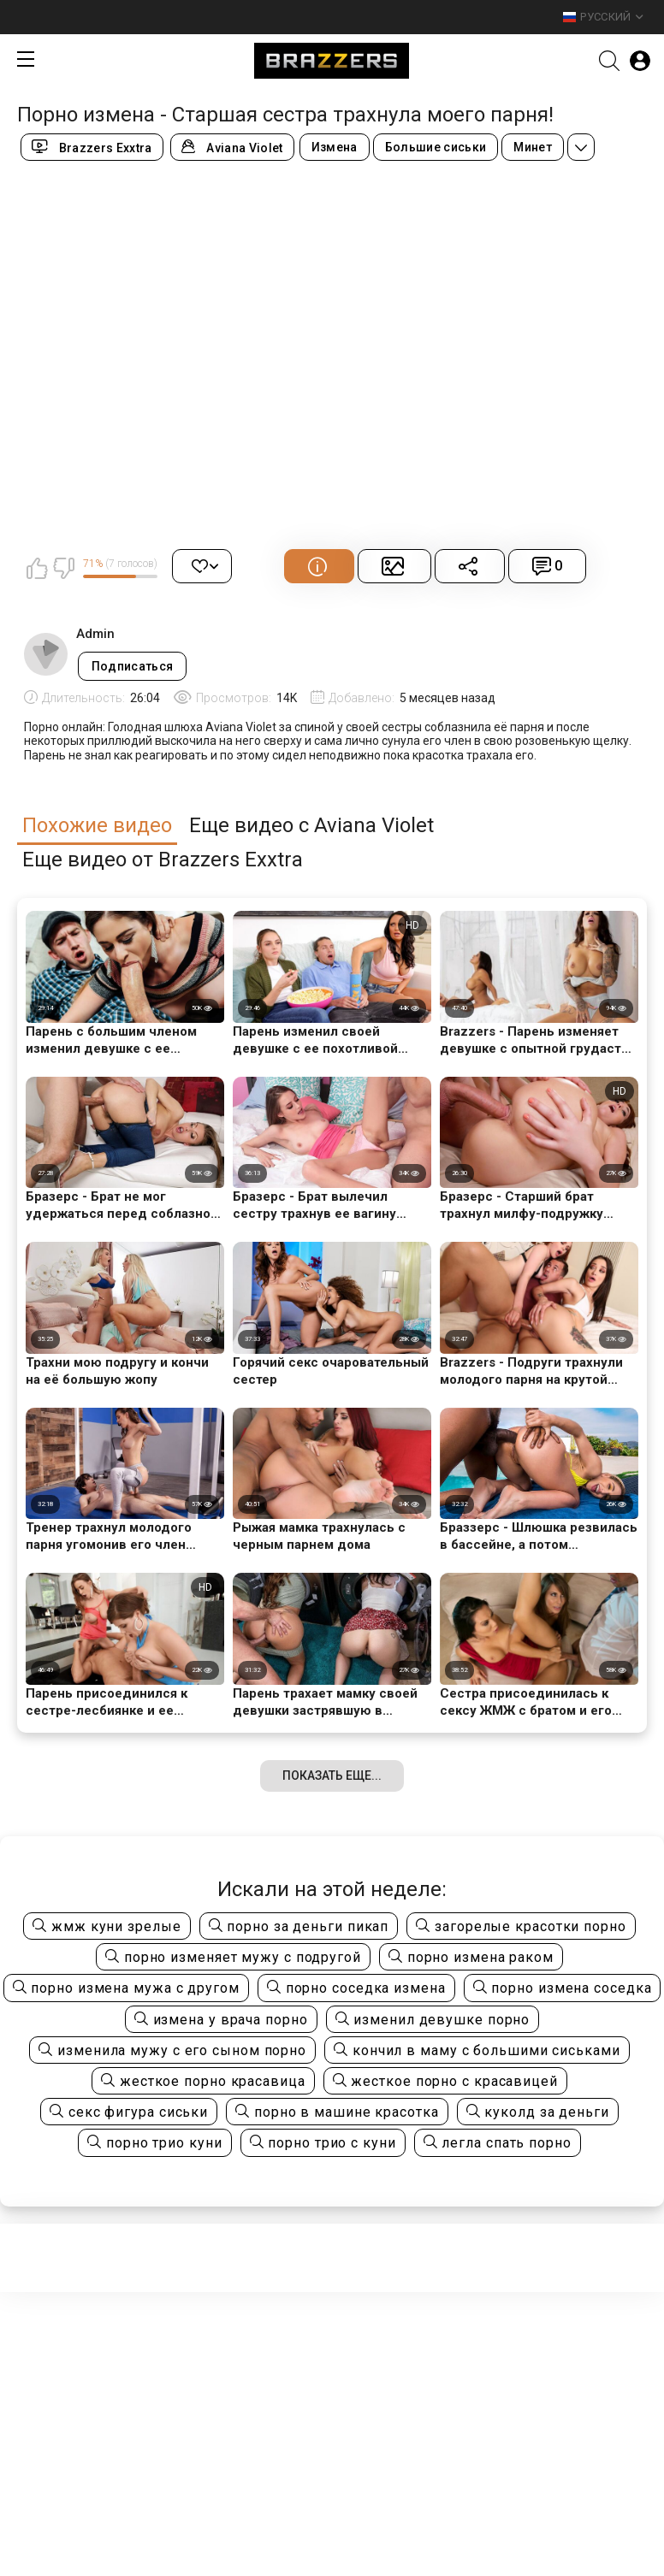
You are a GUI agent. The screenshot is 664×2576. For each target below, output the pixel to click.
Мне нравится (37, 568)
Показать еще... (332, 1775)
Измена (334, 147)
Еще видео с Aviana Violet (311, 825)
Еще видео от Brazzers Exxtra (162, 859)
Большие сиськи (436, 147)
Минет (532, 147)
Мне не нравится (63, 568)
